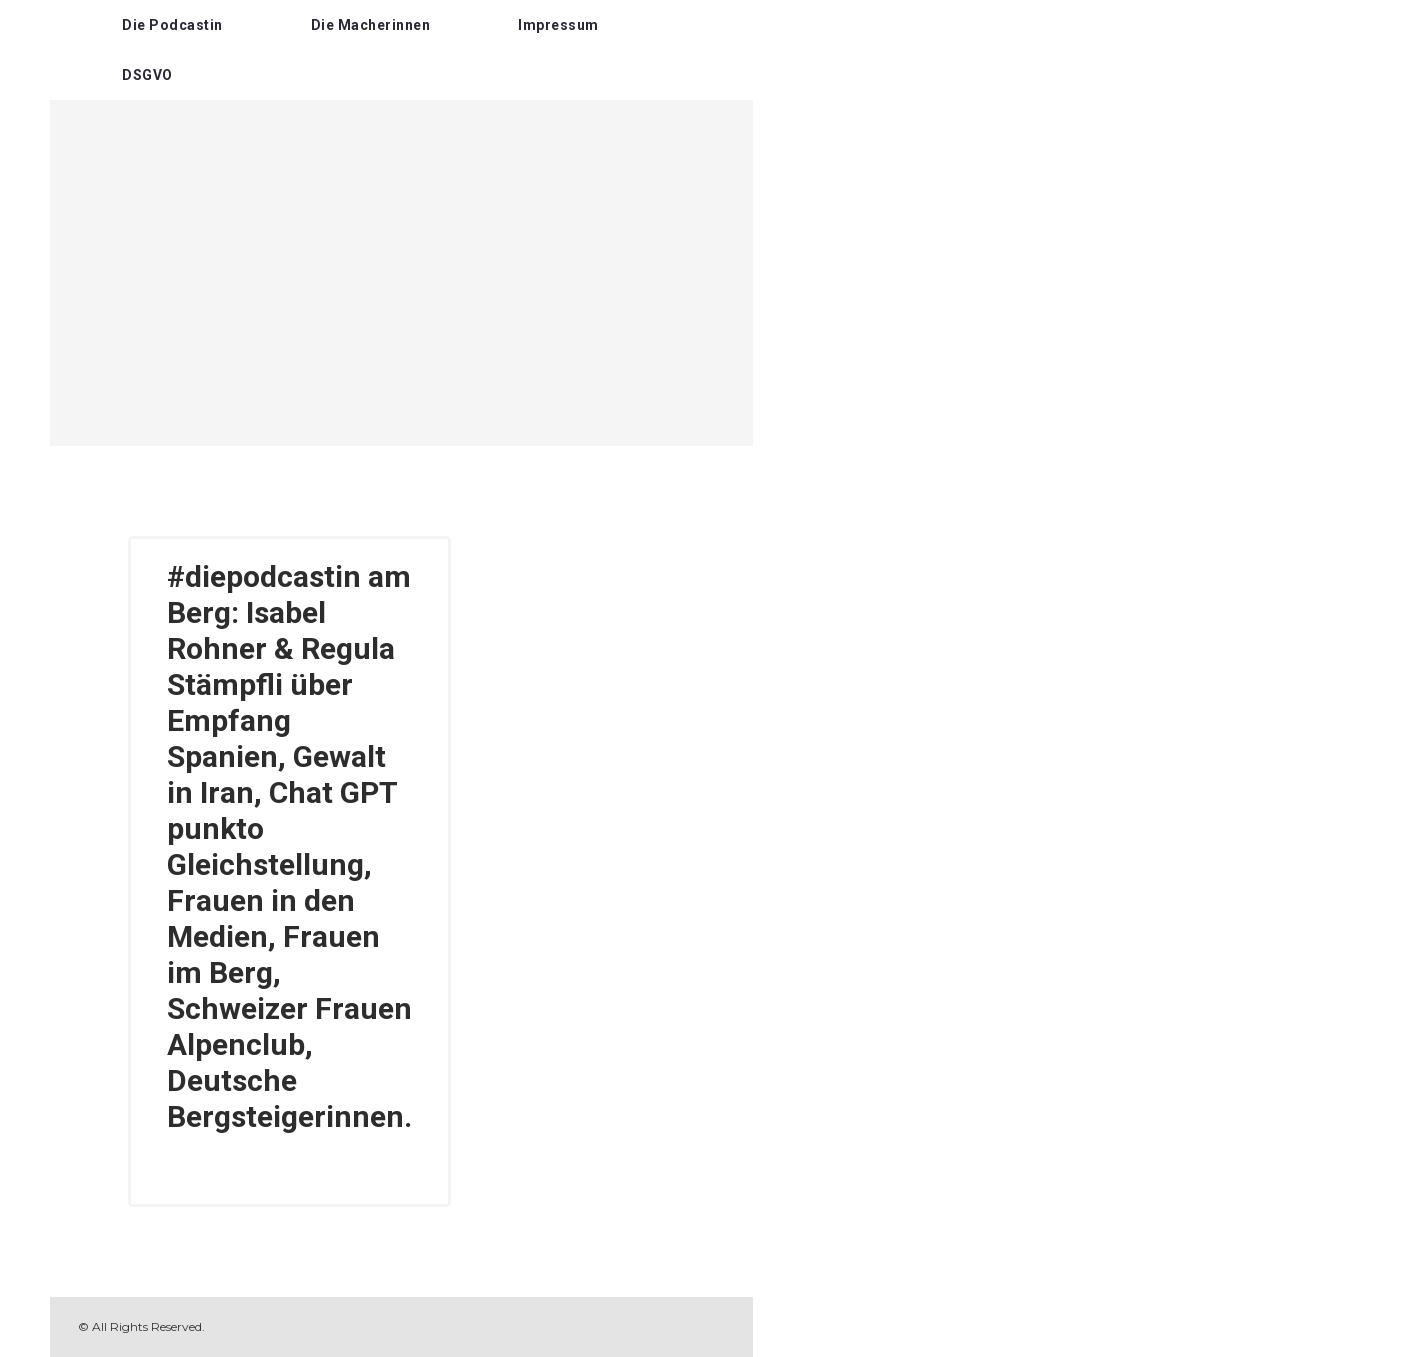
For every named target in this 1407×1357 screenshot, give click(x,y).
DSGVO (147, 75)
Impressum (558, 25)
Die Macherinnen (371, 25)
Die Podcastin (172, 25)
